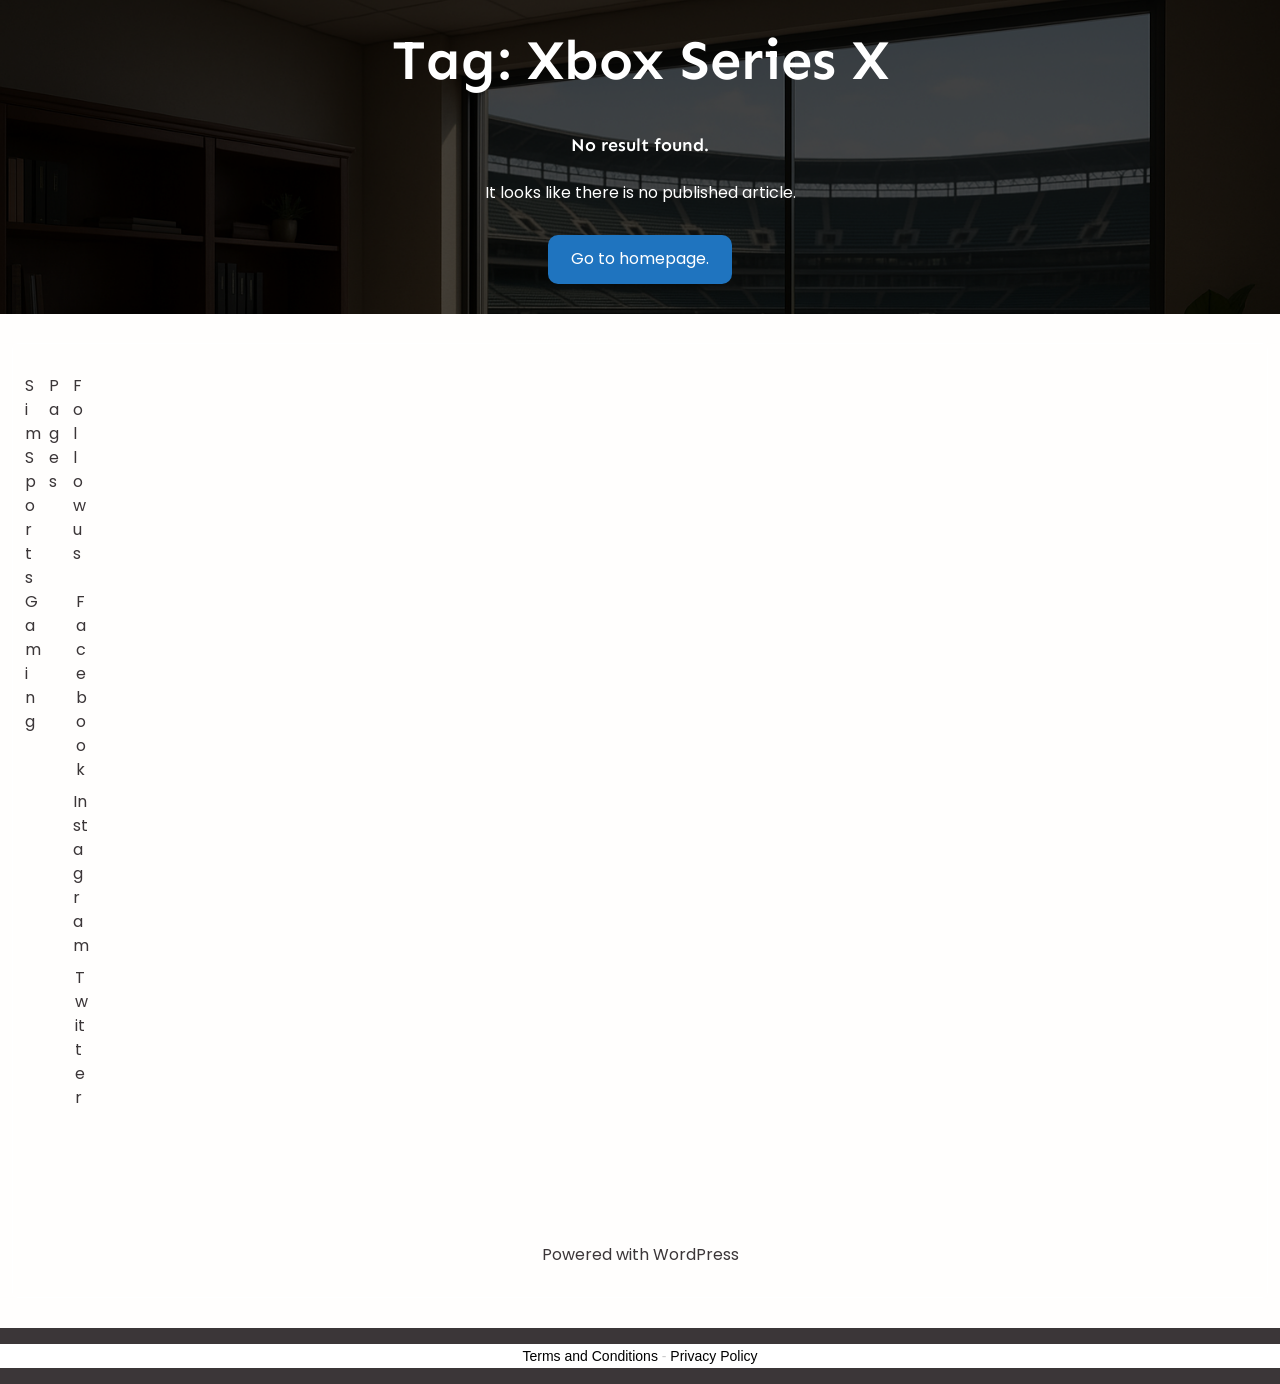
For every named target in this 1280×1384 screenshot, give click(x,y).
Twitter (81, 1037)
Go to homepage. (640, 258)
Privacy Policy (713, 1356)
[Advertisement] (676, 524)
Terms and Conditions (590, 1356)
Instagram (81, 873)
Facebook (81, 685)
